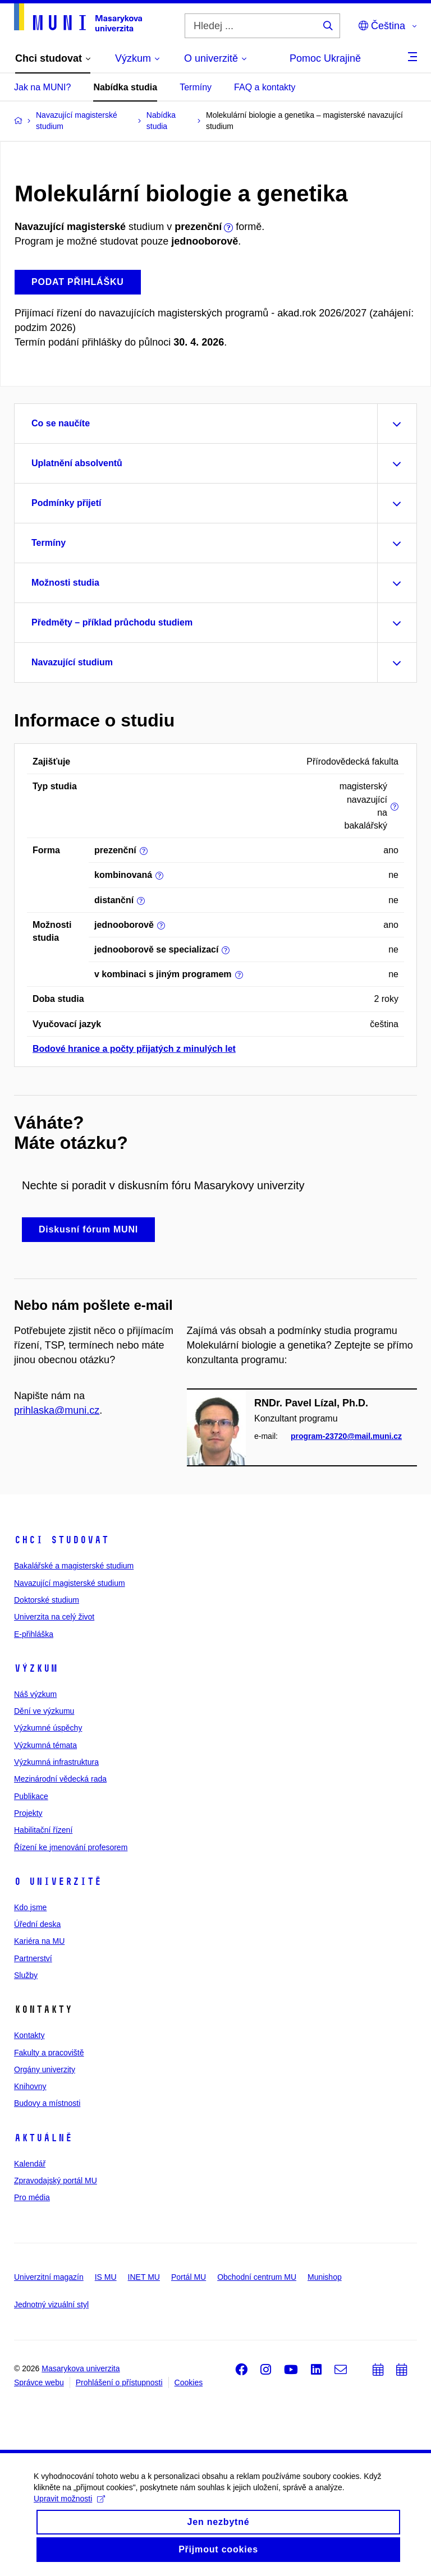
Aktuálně (43, 2138)
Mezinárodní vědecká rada (60, 1778)
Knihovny (30, 2086)
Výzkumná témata (45, 1745)
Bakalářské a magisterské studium (74, 1565)
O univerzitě (58, 1881)
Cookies (189, 2382)
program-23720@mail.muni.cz (346, 1436)
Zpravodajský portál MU (55, 2180)
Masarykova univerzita (81, 2368)
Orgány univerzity (44, 2069)
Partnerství (33, 1958)
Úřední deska (37, 1924)
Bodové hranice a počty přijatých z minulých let (134, 1049)
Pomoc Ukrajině (325, 58)
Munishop (325, 2277)
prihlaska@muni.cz (56, 1410)
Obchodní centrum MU (256, 2277)
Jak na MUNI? (42, 87)
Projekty (28, 1813)
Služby (26, 1975)
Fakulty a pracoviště (49, 2052)
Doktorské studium (46, 1599)
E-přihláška (33, 1634)
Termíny (196, 87)
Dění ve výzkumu (44, 1710)
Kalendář (29, 2163)
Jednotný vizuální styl (51, 2304)
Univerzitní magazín (49, 2277)
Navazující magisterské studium (69, 1583)
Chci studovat (61, 1540)
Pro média (32, 2197)
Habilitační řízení (43, 1829)
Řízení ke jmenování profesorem (70, 1847)
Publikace (31, 1796)
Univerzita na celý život (54, 1616)
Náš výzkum (35, 1694)
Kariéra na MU (39, 1940)
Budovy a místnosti (47, 2103)
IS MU (106, 2277)
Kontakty (29, 2035)
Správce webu (39, 2382)
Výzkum (36, 1668)
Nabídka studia (125, 87)
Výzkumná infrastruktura (56, 1762)
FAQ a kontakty (264, 87)
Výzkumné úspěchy (48, 1727)
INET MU (144, 2277)
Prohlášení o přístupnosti (119, 2382)
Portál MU (188, 2277)
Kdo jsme (30, 1907)
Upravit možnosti (69, 2507)
